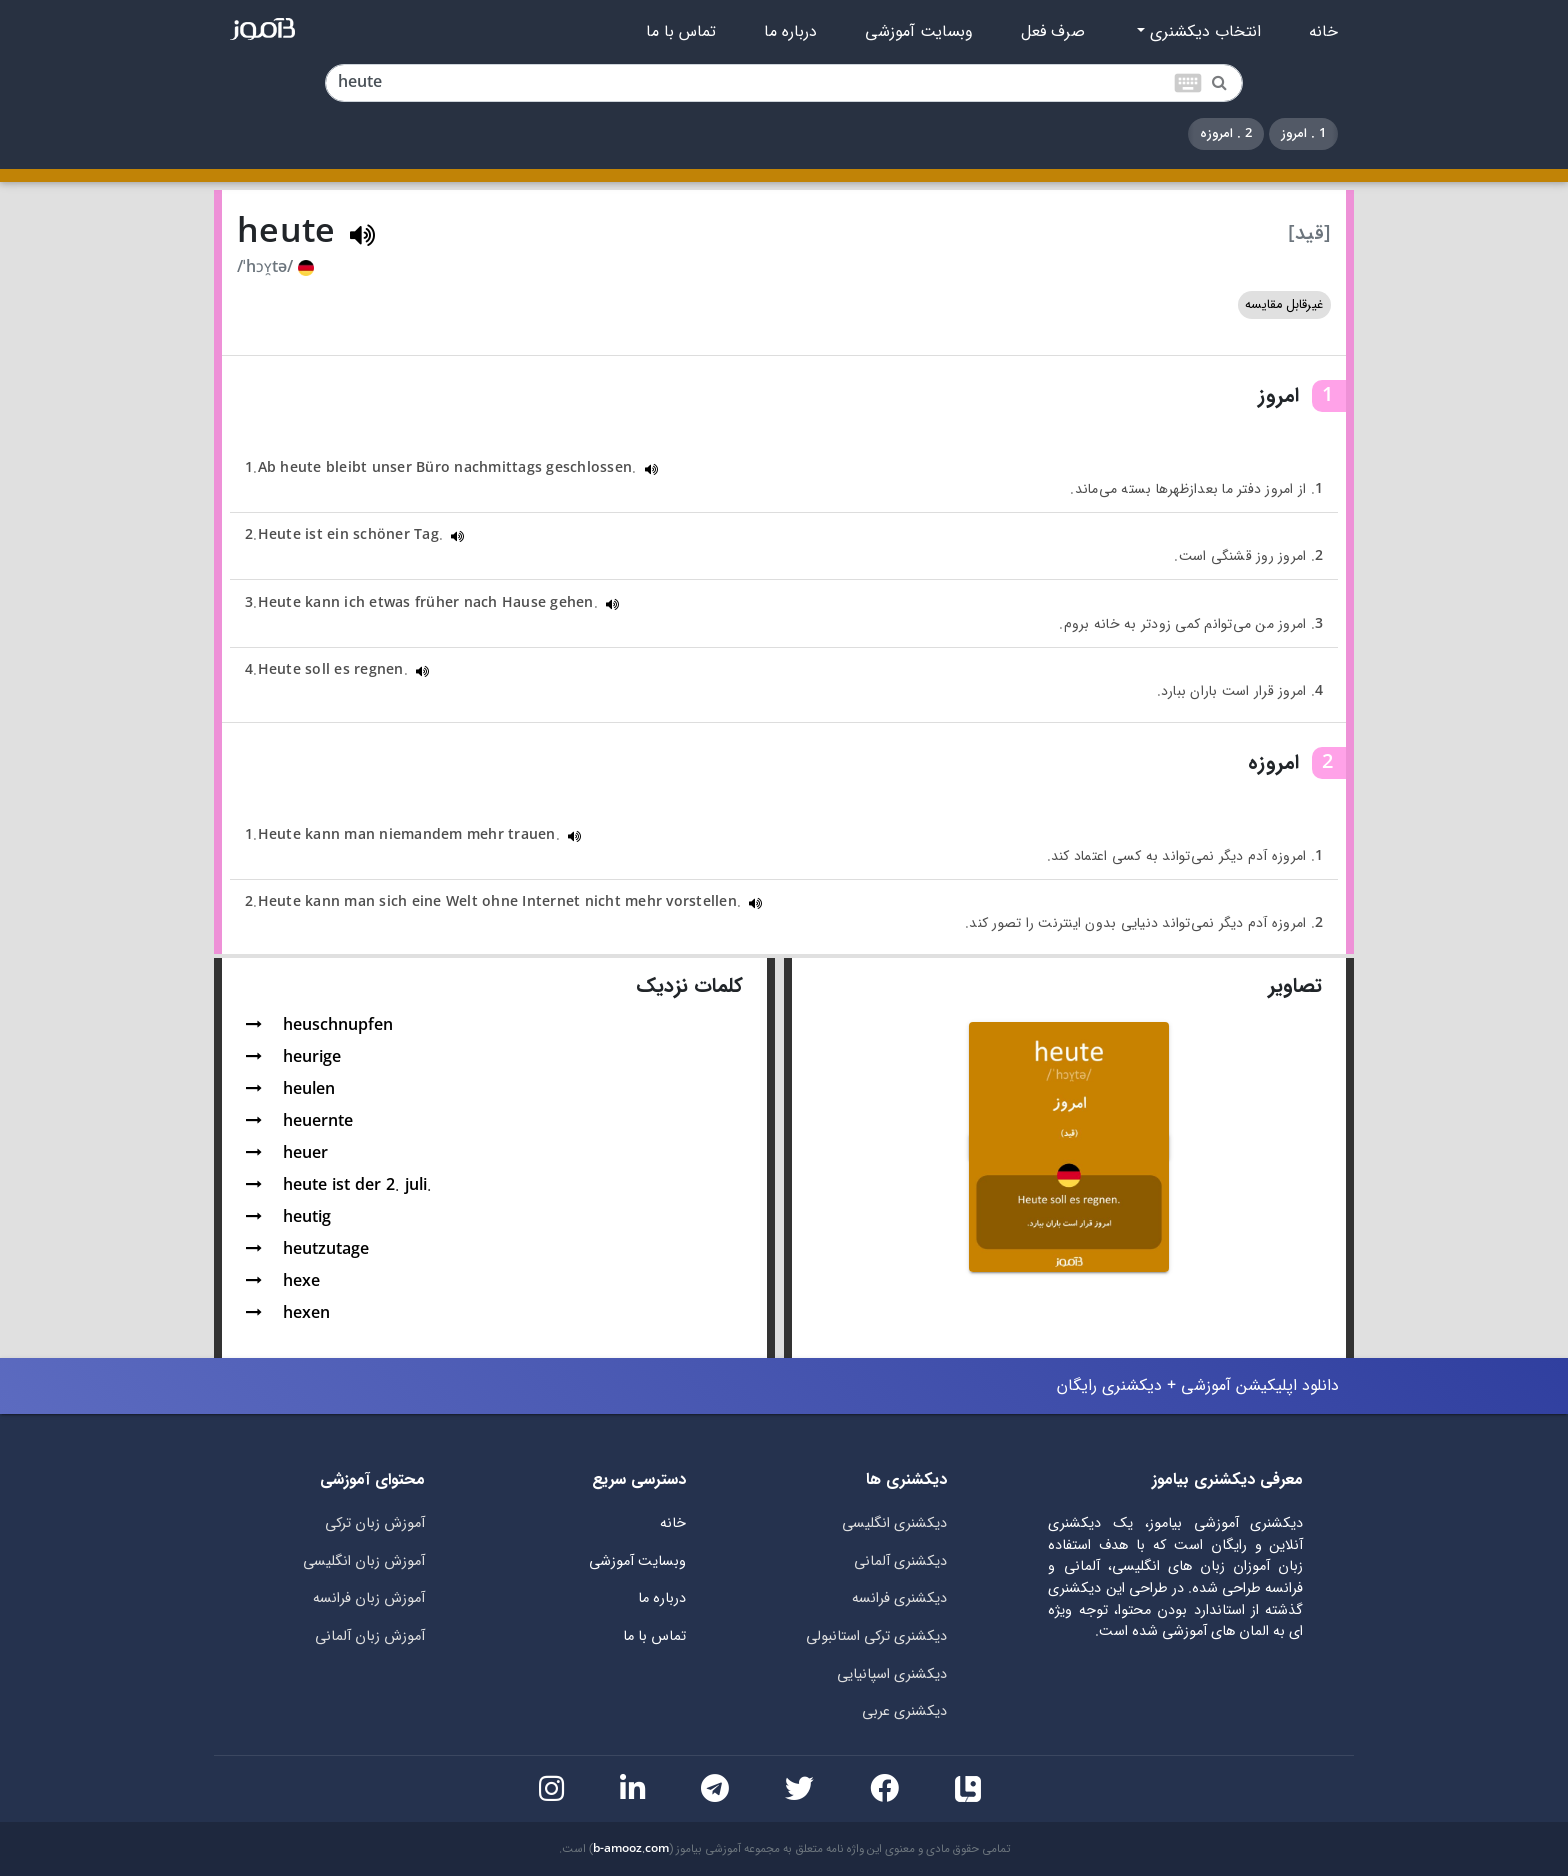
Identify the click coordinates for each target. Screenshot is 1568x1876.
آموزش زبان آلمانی (370, 1636)
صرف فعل (1053, 32)
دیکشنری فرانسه (899, 1598)
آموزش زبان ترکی (375, 1523)
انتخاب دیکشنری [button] (1203, 32)
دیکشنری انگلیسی (894, 1523)
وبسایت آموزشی (919, 32)
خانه (1323, 32)
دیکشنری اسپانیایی (892, 1674)
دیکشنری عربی (904, 1711)
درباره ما (790, 32)
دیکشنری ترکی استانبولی (876, 1636)
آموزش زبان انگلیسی (364, 1561)
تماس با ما (681, 32)
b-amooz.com (631, 1849)
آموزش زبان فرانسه (369, 1598)
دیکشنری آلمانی (900, 1561)
